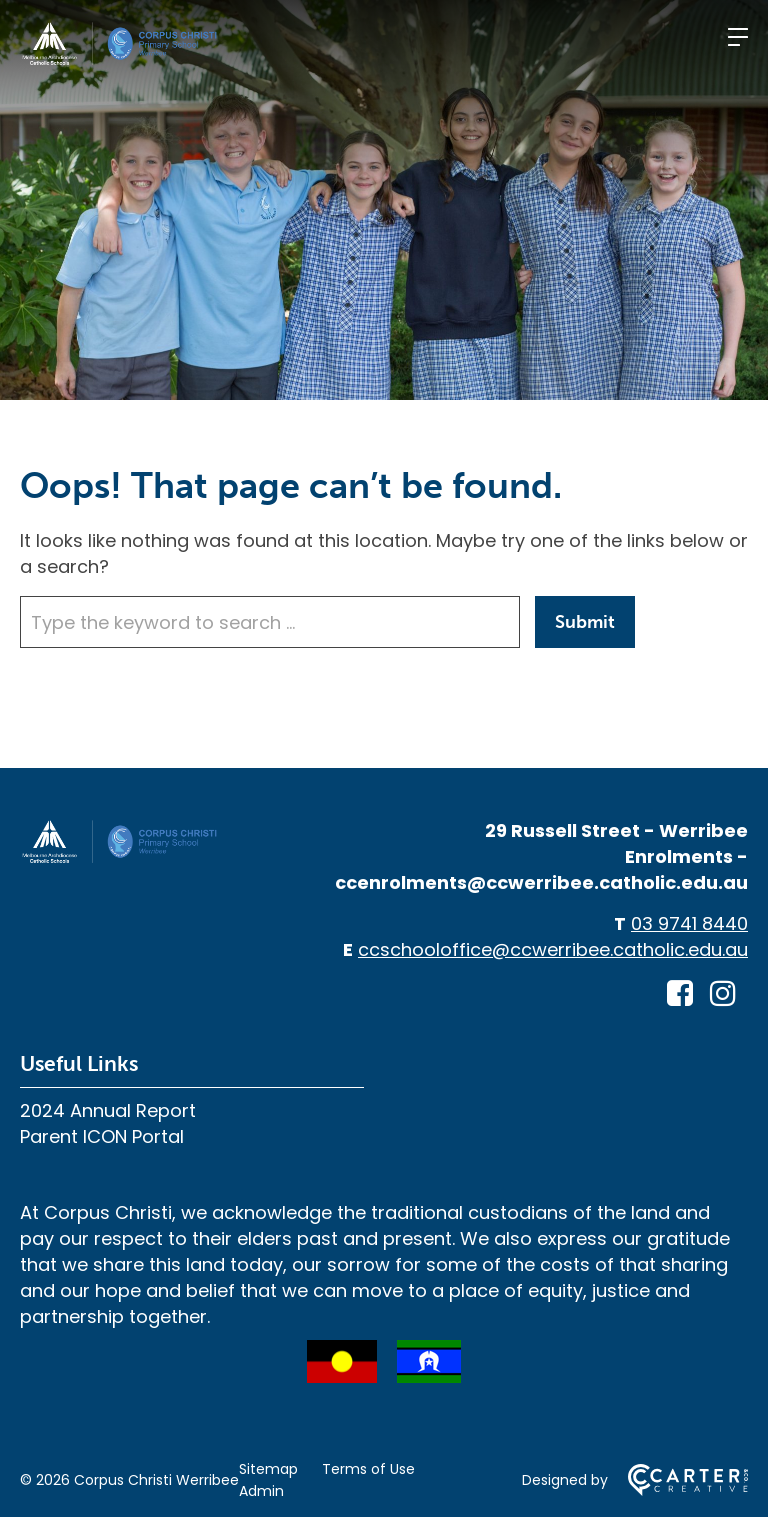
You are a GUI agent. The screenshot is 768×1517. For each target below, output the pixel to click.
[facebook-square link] (680, 994)
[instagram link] (723, 994)
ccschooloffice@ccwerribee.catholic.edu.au (553, 949)
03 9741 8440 (689, 923)
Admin (261, 1491)
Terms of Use (368, 1469)
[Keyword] (270, 622)
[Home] (120, 858)
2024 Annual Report (108, 1110)
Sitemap (268, 1469)
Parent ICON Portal (102, 1136)
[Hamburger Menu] (738, 37)
